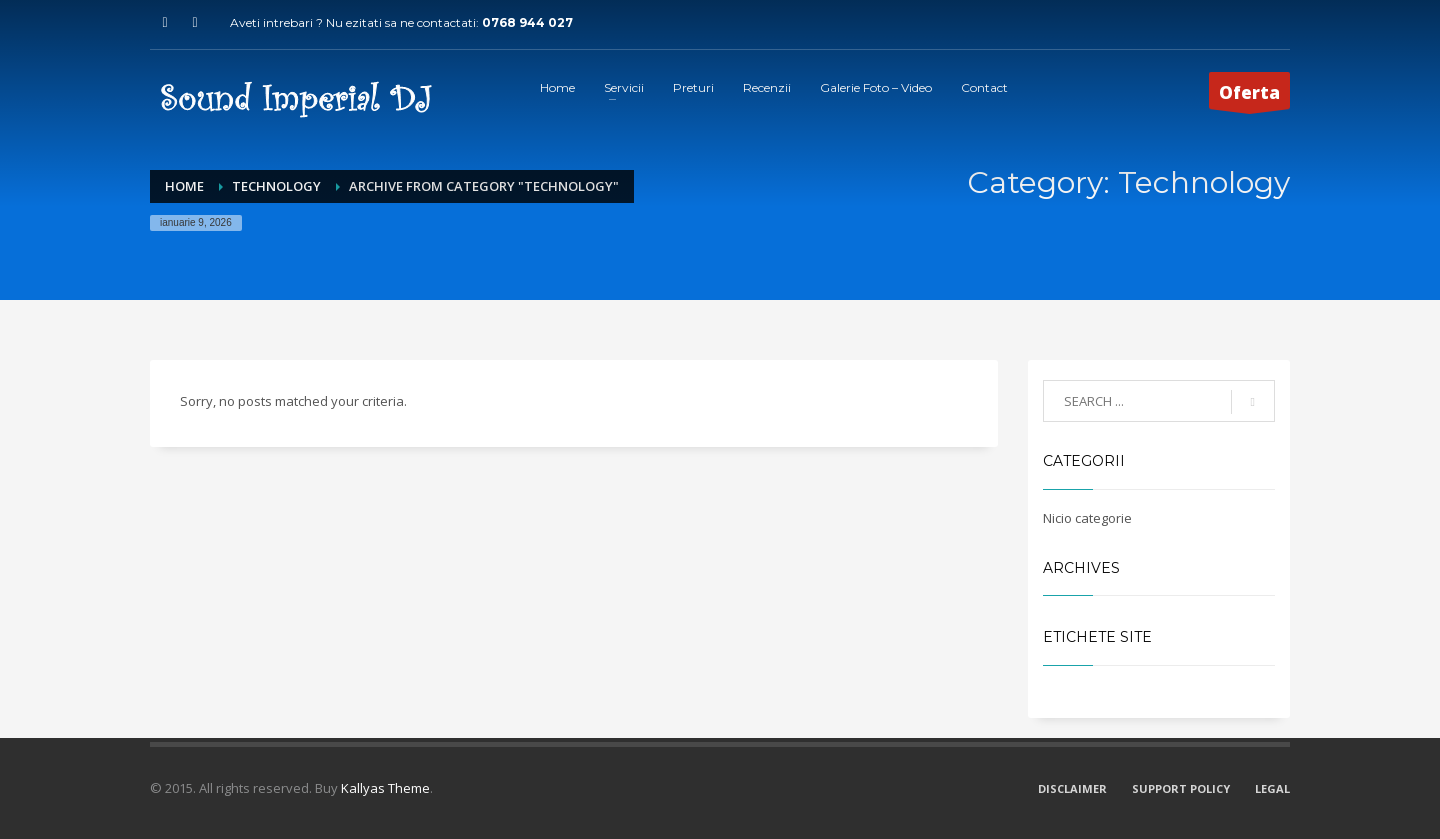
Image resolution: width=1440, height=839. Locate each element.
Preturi (693, 87)
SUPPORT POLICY (1181, 788)
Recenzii (767, 87)
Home (557, 87)
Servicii (624, 87)
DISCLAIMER (1072, 788)
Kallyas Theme (385, 788)
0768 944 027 (527, 22)
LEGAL (1272, 788)
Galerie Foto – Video (876, 87)
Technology (276, 186)
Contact (984, 87)
